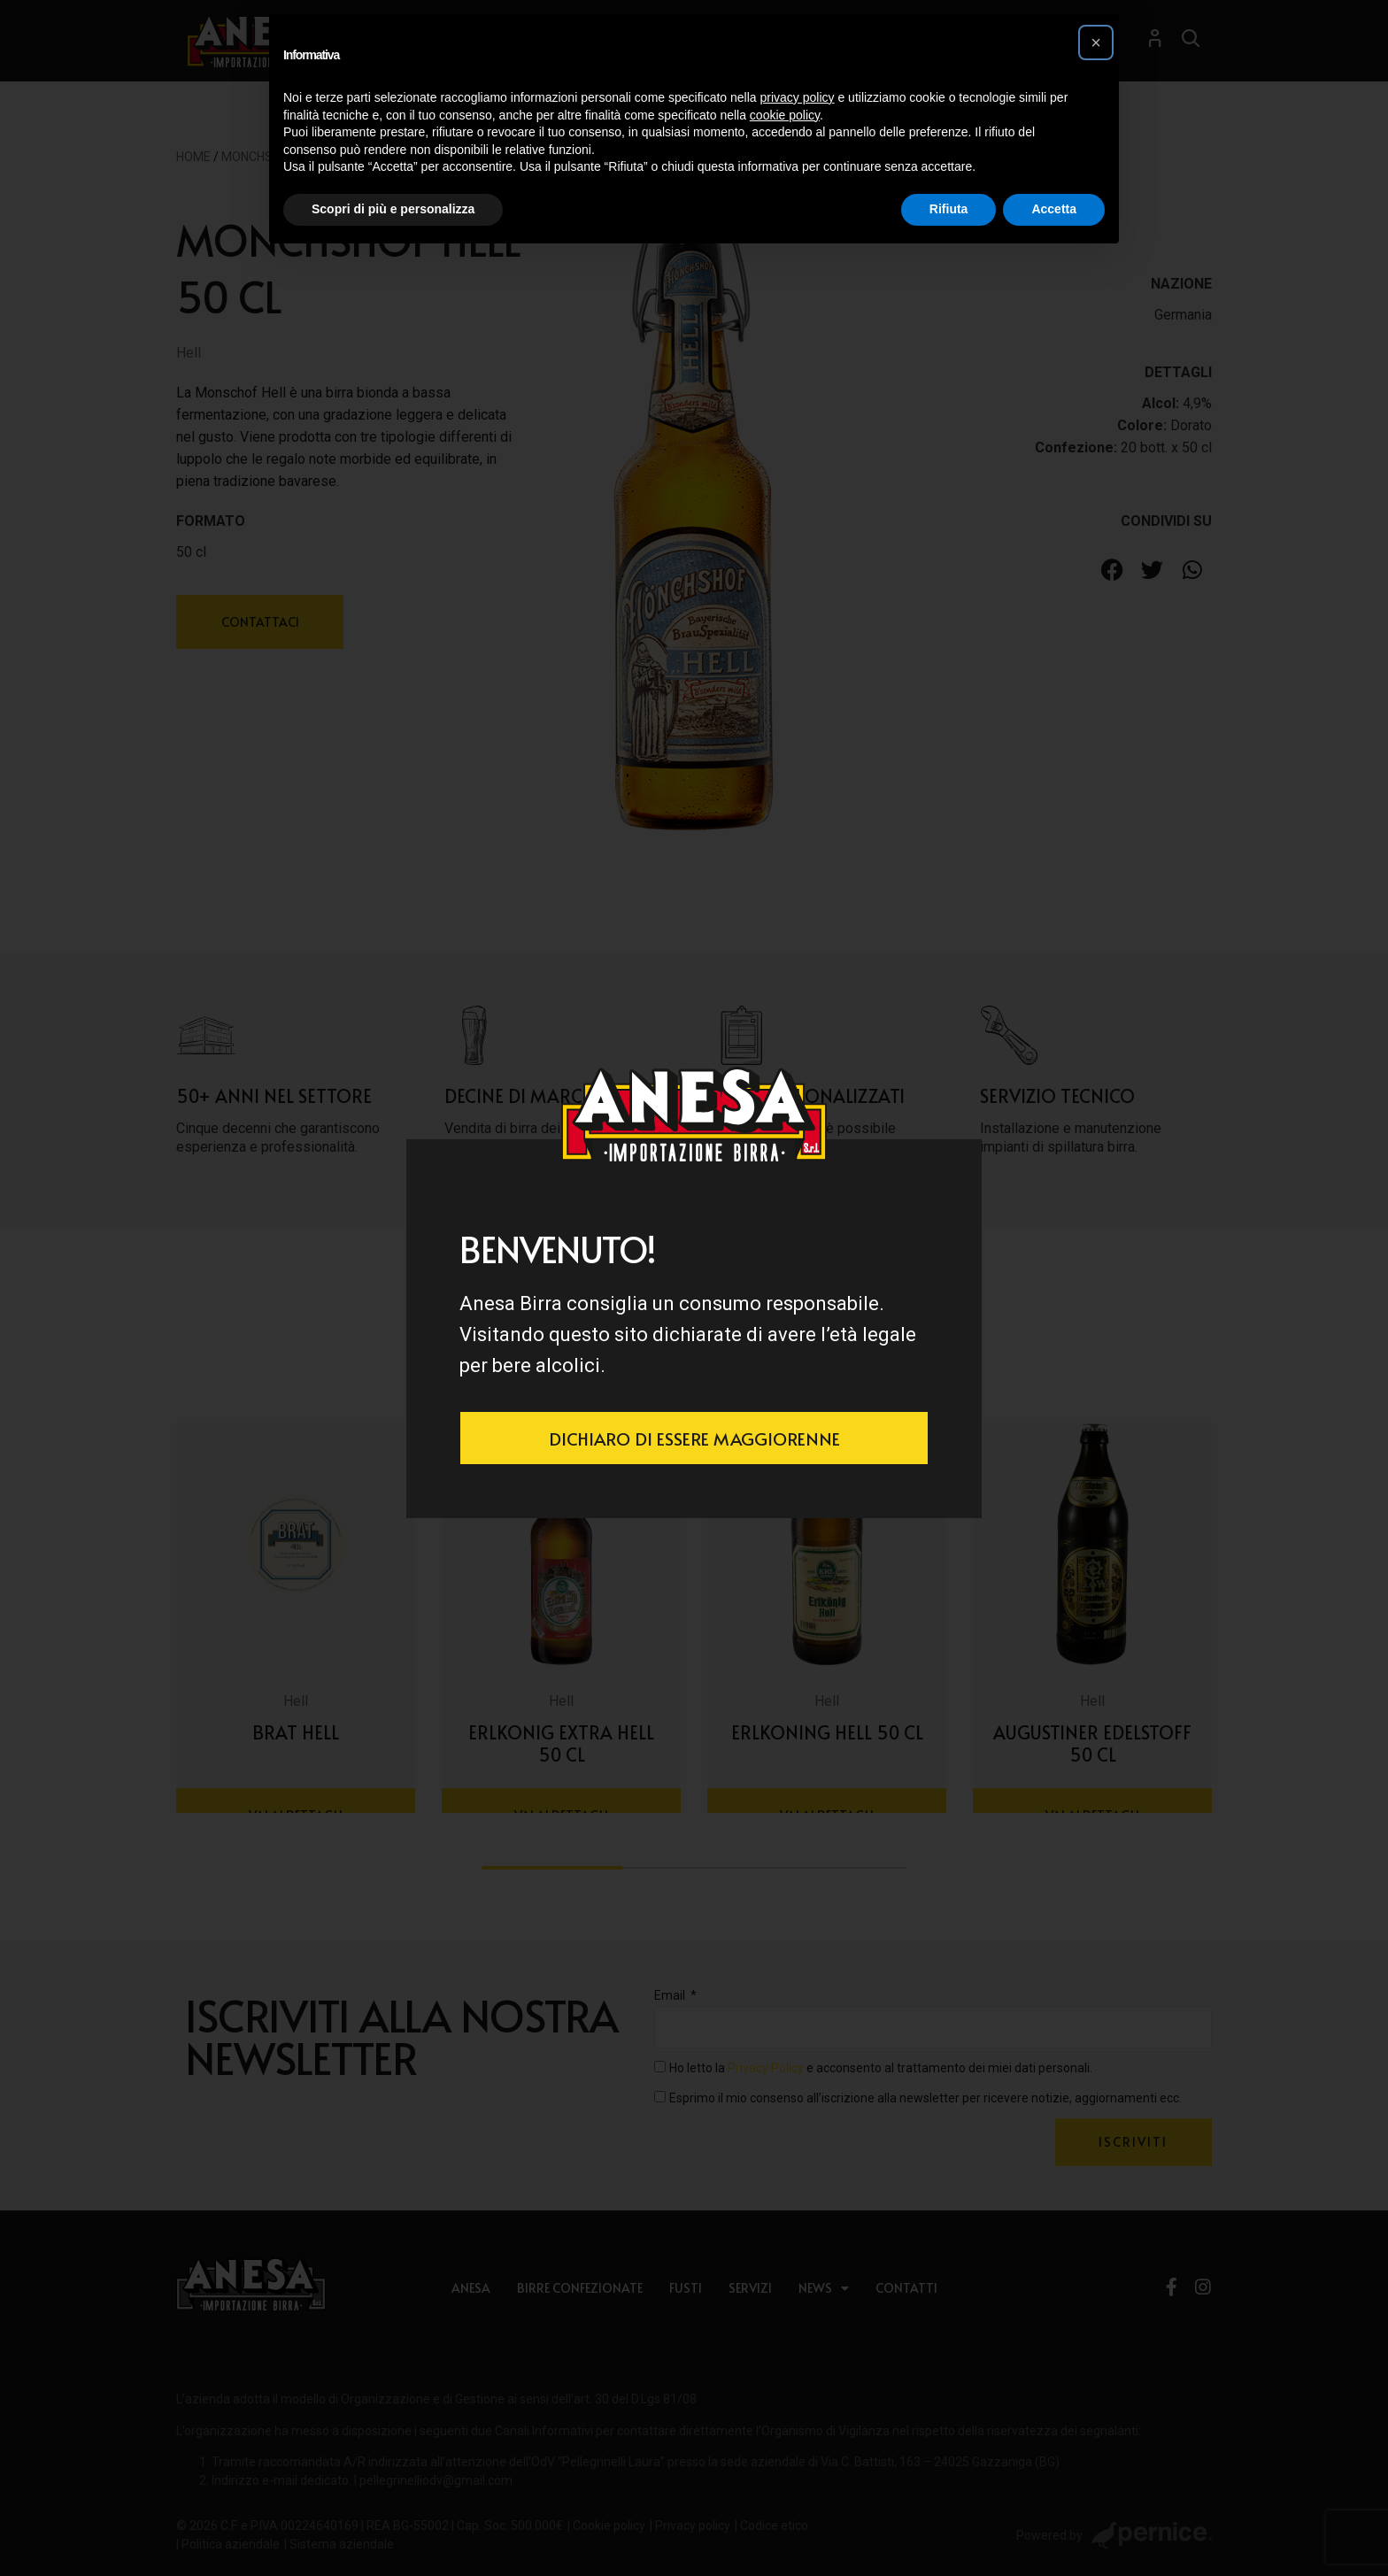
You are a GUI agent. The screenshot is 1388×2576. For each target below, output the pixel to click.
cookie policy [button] (785, 115)
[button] (1096, 42)
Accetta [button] (1053, 209)
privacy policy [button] (797, 97)
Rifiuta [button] (948, 209)
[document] (694, 1288)
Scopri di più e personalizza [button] (393, 209)
